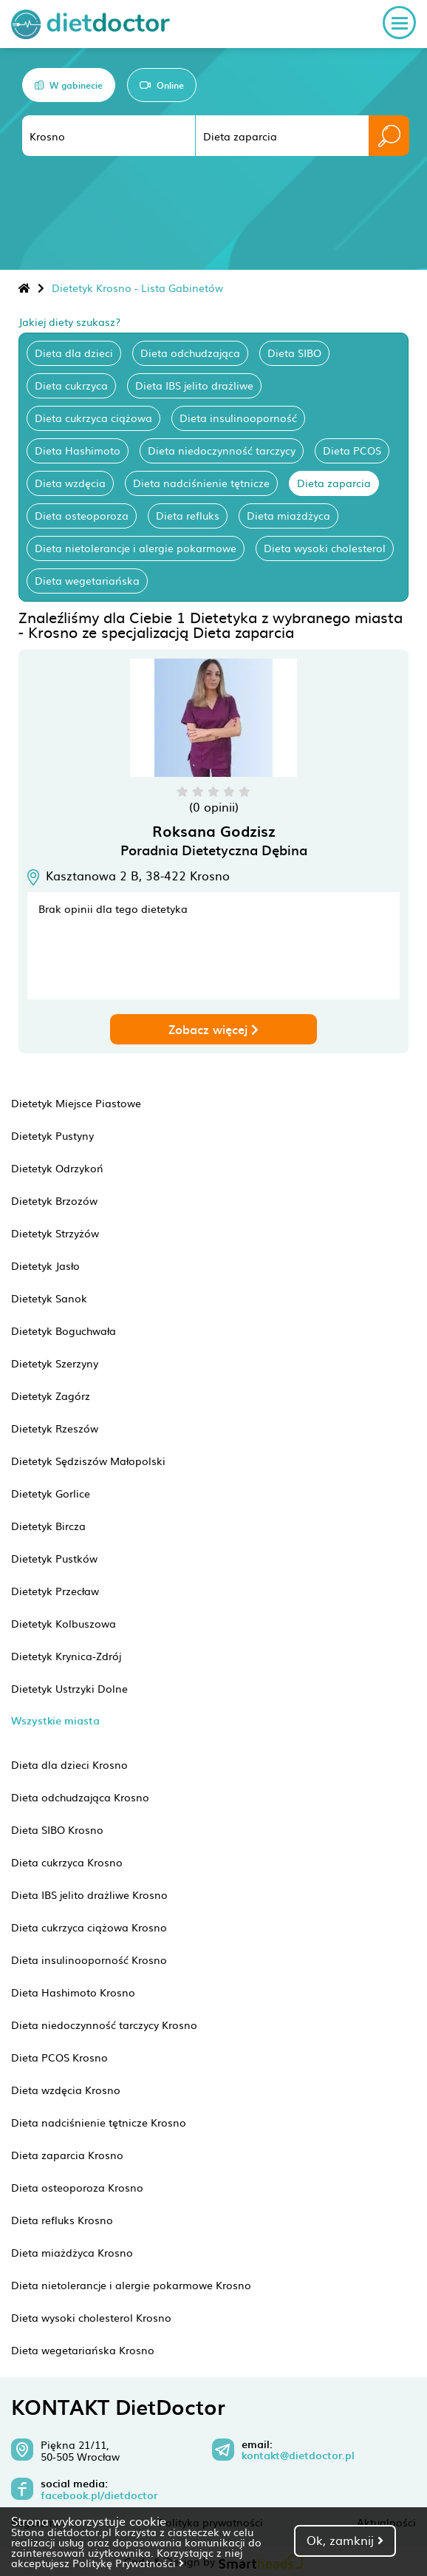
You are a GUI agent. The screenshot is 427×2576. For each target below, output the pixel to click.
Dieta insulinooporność (238, 417)
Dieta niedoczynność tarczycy (222, 450)
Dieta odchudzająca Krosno (80, 1797)
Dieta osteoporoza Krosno (77, 2187)
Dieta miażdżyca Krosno (72, 2252)
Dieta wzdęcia (70, 482)
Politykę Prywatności (128, 2562)
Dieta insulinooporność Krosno (89, 1959)
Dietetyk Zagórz (50, 1395)
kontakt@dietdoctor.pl (298, 2455)
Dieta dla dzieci (74, 352)
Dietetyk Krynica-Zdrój (66, 1655)
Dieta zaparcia (334, 482)
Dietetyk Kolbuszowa (63, 1623)
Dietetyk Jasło (45, 1265)
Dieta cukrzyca (71, 385)
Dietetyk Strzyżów (55, 1233)
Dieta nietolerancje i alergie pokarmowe (135, 547)
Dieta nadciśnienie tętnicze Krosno (98, 2122)
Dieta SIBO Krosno (57, 1829)
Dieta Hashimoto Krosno (73, 1992)
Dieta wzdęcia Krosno (65, 2089)
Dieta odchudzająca (190, 352)
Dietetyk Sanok (49, 1298)
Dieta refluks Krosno (62, 2219)
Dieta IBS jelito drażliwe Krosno (89, 1894)
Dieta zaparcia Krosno (67, 2154)
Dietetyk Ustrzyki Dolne (69, 1688)
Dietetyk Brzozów (54, 1200)
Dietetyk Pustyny (52, 1135)
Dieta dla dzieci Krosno (69, 1764)
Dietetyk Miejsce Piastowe (76, 1102)
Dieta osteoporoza (82, 515)
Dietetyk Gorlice (50, 1493)
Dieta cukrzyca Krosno (67, 1862)
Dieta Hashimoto (77, 450)
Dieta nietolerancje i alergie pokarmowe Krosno (131, 2284)
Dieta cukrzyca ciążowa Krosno (89, 1927)
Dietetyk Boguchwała (63, 1330)
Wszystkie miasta (55, 1720)
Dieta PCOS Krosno (59, 2057)
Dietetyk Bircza (48, 1525)
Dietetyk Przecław (55, 1590)
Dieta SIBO (294, 352)
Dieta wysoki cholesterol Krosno (91, 2317)
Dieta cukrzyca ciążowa (93, 417)
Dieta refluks (187, 515)
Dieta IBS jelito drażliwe (194, 385)
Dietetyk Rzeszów (54, 1428)
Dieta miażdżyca (288, 515)
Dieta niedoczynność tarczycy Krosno (104, 2024)
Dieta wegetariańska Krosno (82, 2349)
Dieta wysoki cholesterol (325, 547)
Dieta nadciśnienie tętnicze (201, 482)
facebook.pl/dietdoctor (99, 2495)
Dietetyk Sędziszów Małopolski (88, 1460)
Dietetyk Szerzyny (54, 1363)
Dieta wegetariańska (87, 580)
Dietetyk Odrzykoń (57, 1167)
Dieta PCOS (352, 450)
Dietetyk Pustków (54, 1558)
